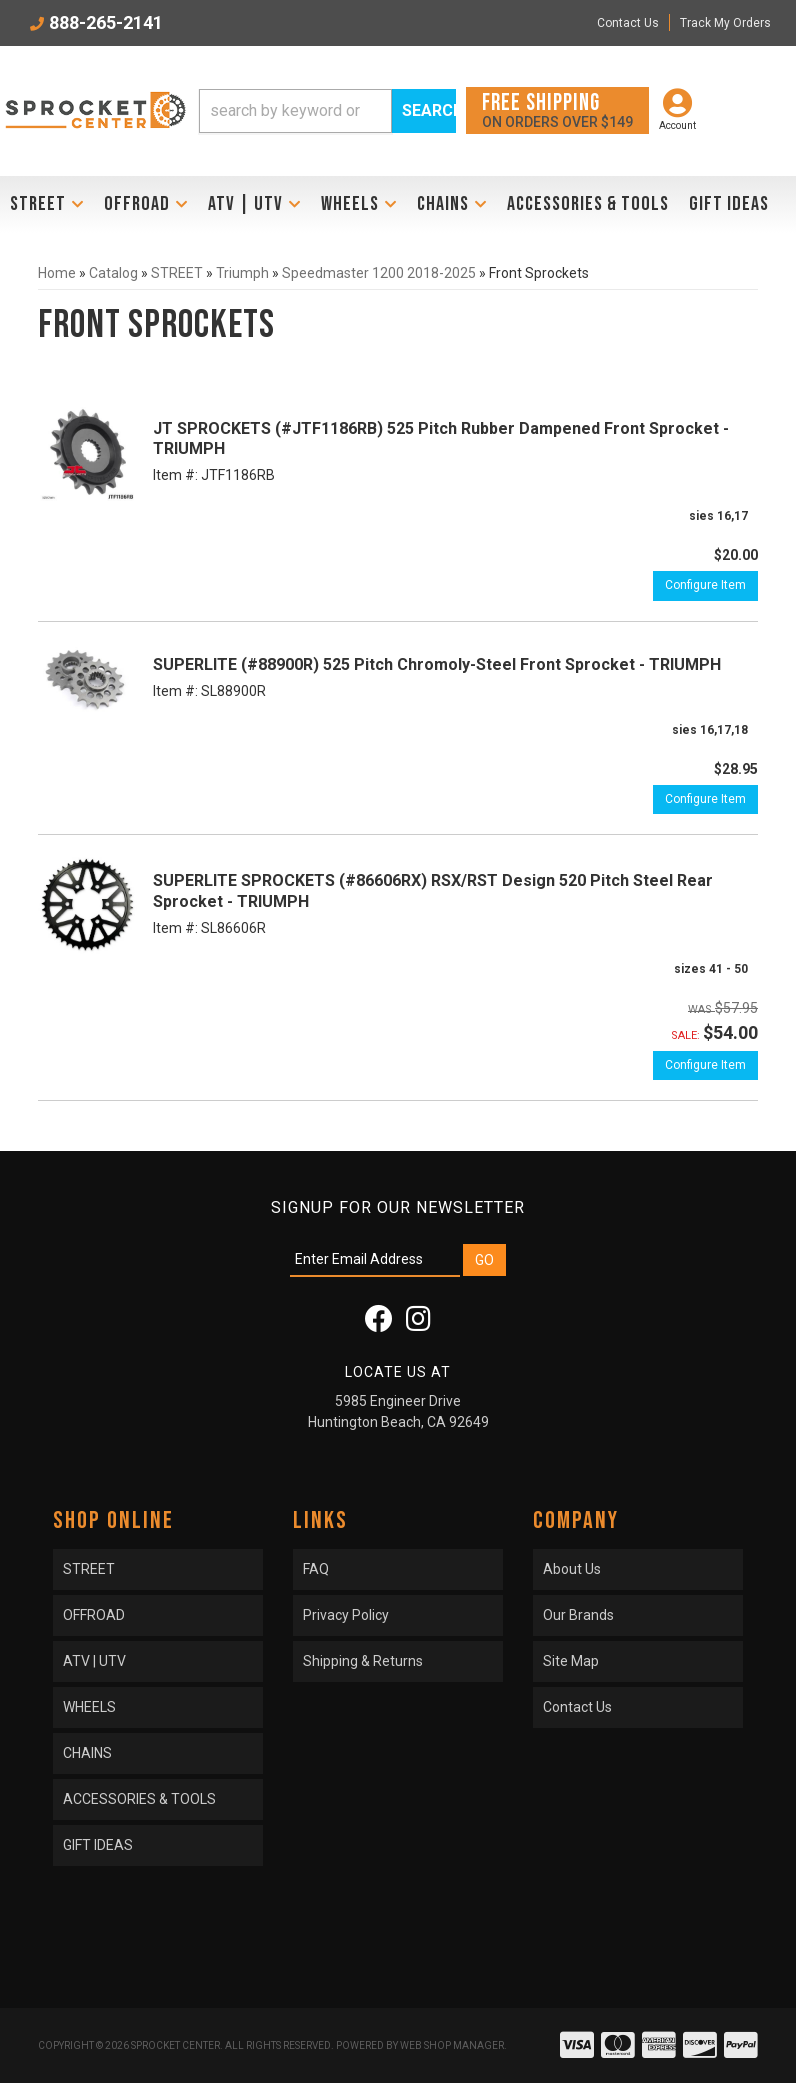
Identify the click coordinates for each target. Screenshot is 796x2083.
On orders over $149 (557, 109)
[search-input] (295, 111)
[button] (327, 111)
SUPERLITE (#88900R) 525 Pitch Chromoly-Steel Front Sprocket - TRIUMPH (437, 664)
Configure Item (705, 585)
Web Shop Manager (452, 2045)
